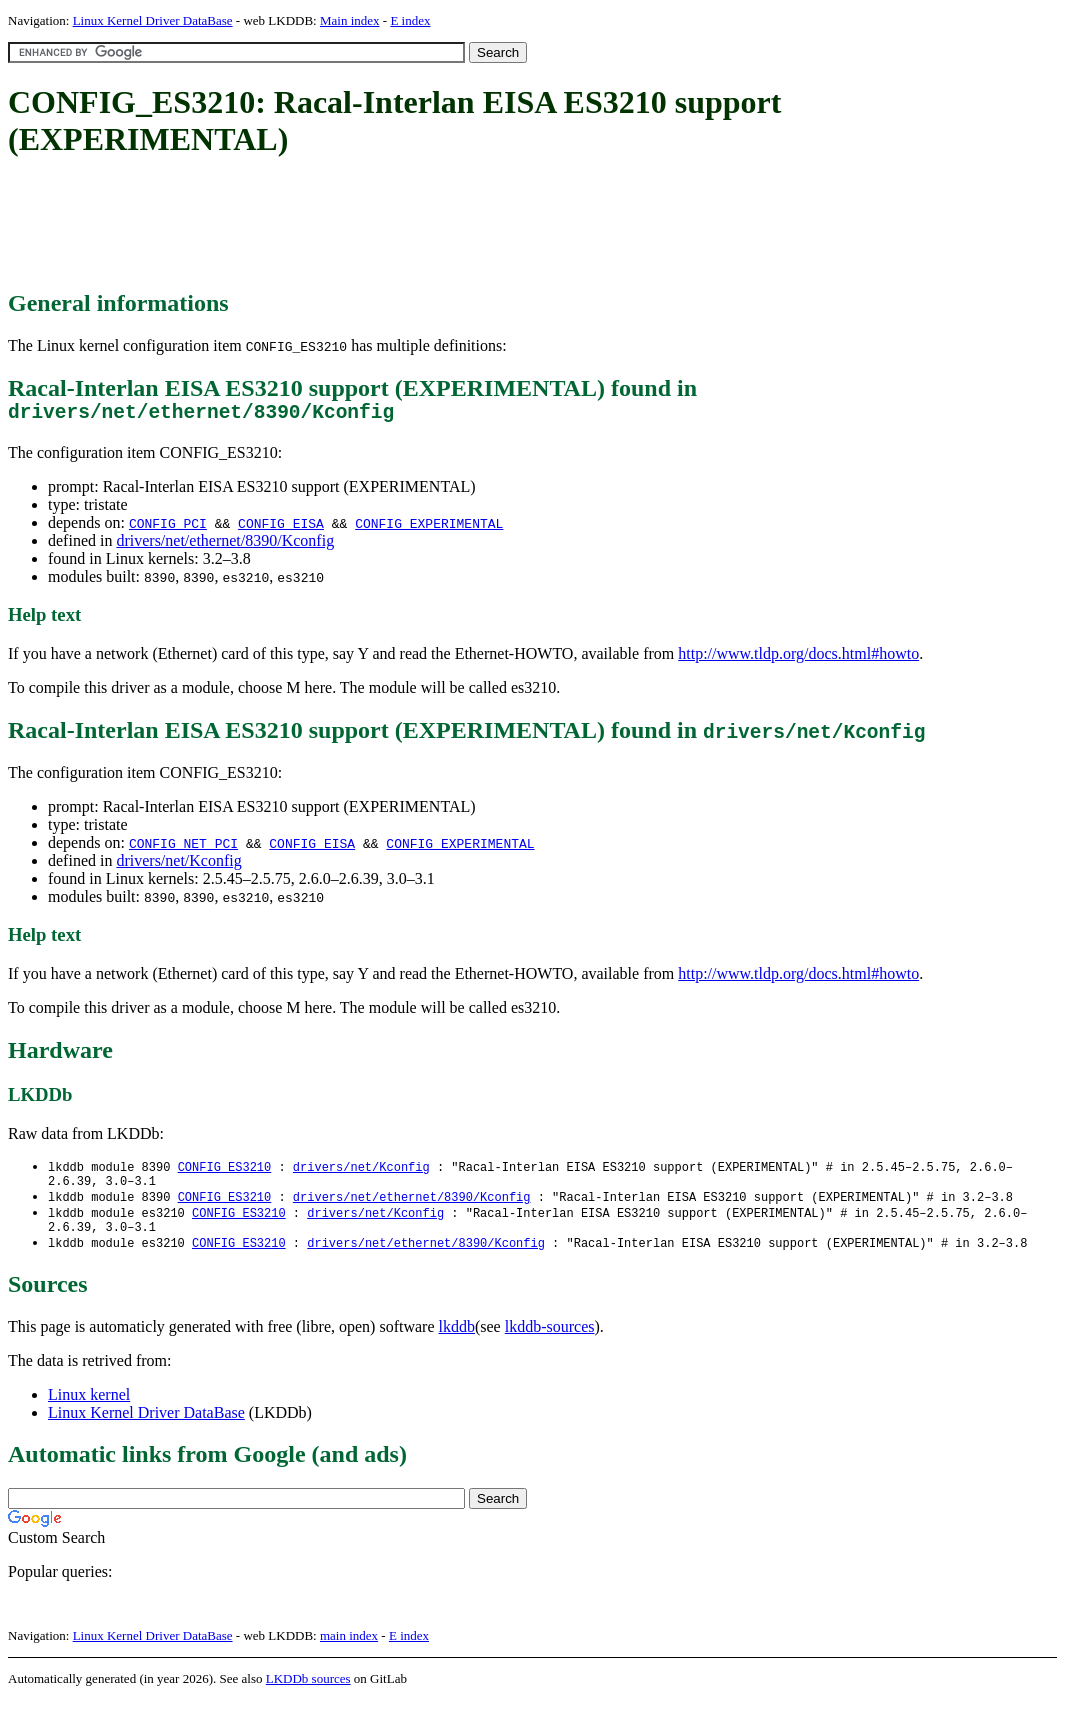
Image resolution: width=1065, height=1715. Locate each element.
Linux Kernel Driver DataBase (153, 20)
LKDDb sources (308, 1693)
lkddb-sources (550, 1341)
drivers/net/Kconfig (178, 865)
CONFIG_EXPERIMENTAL (429, 528)
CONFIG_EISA (281, 528)
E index (410, 20)
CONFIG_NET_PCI (183, 848)
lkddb (457, 1341)
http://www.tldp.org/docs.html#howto (798, 658)
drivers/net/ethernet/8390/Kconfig (225, 545)
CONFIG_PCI (168, 528)
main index (349, 1650)
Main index (350, 20)
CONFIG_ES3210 (225, 1172)
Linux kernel (89, 1409)
